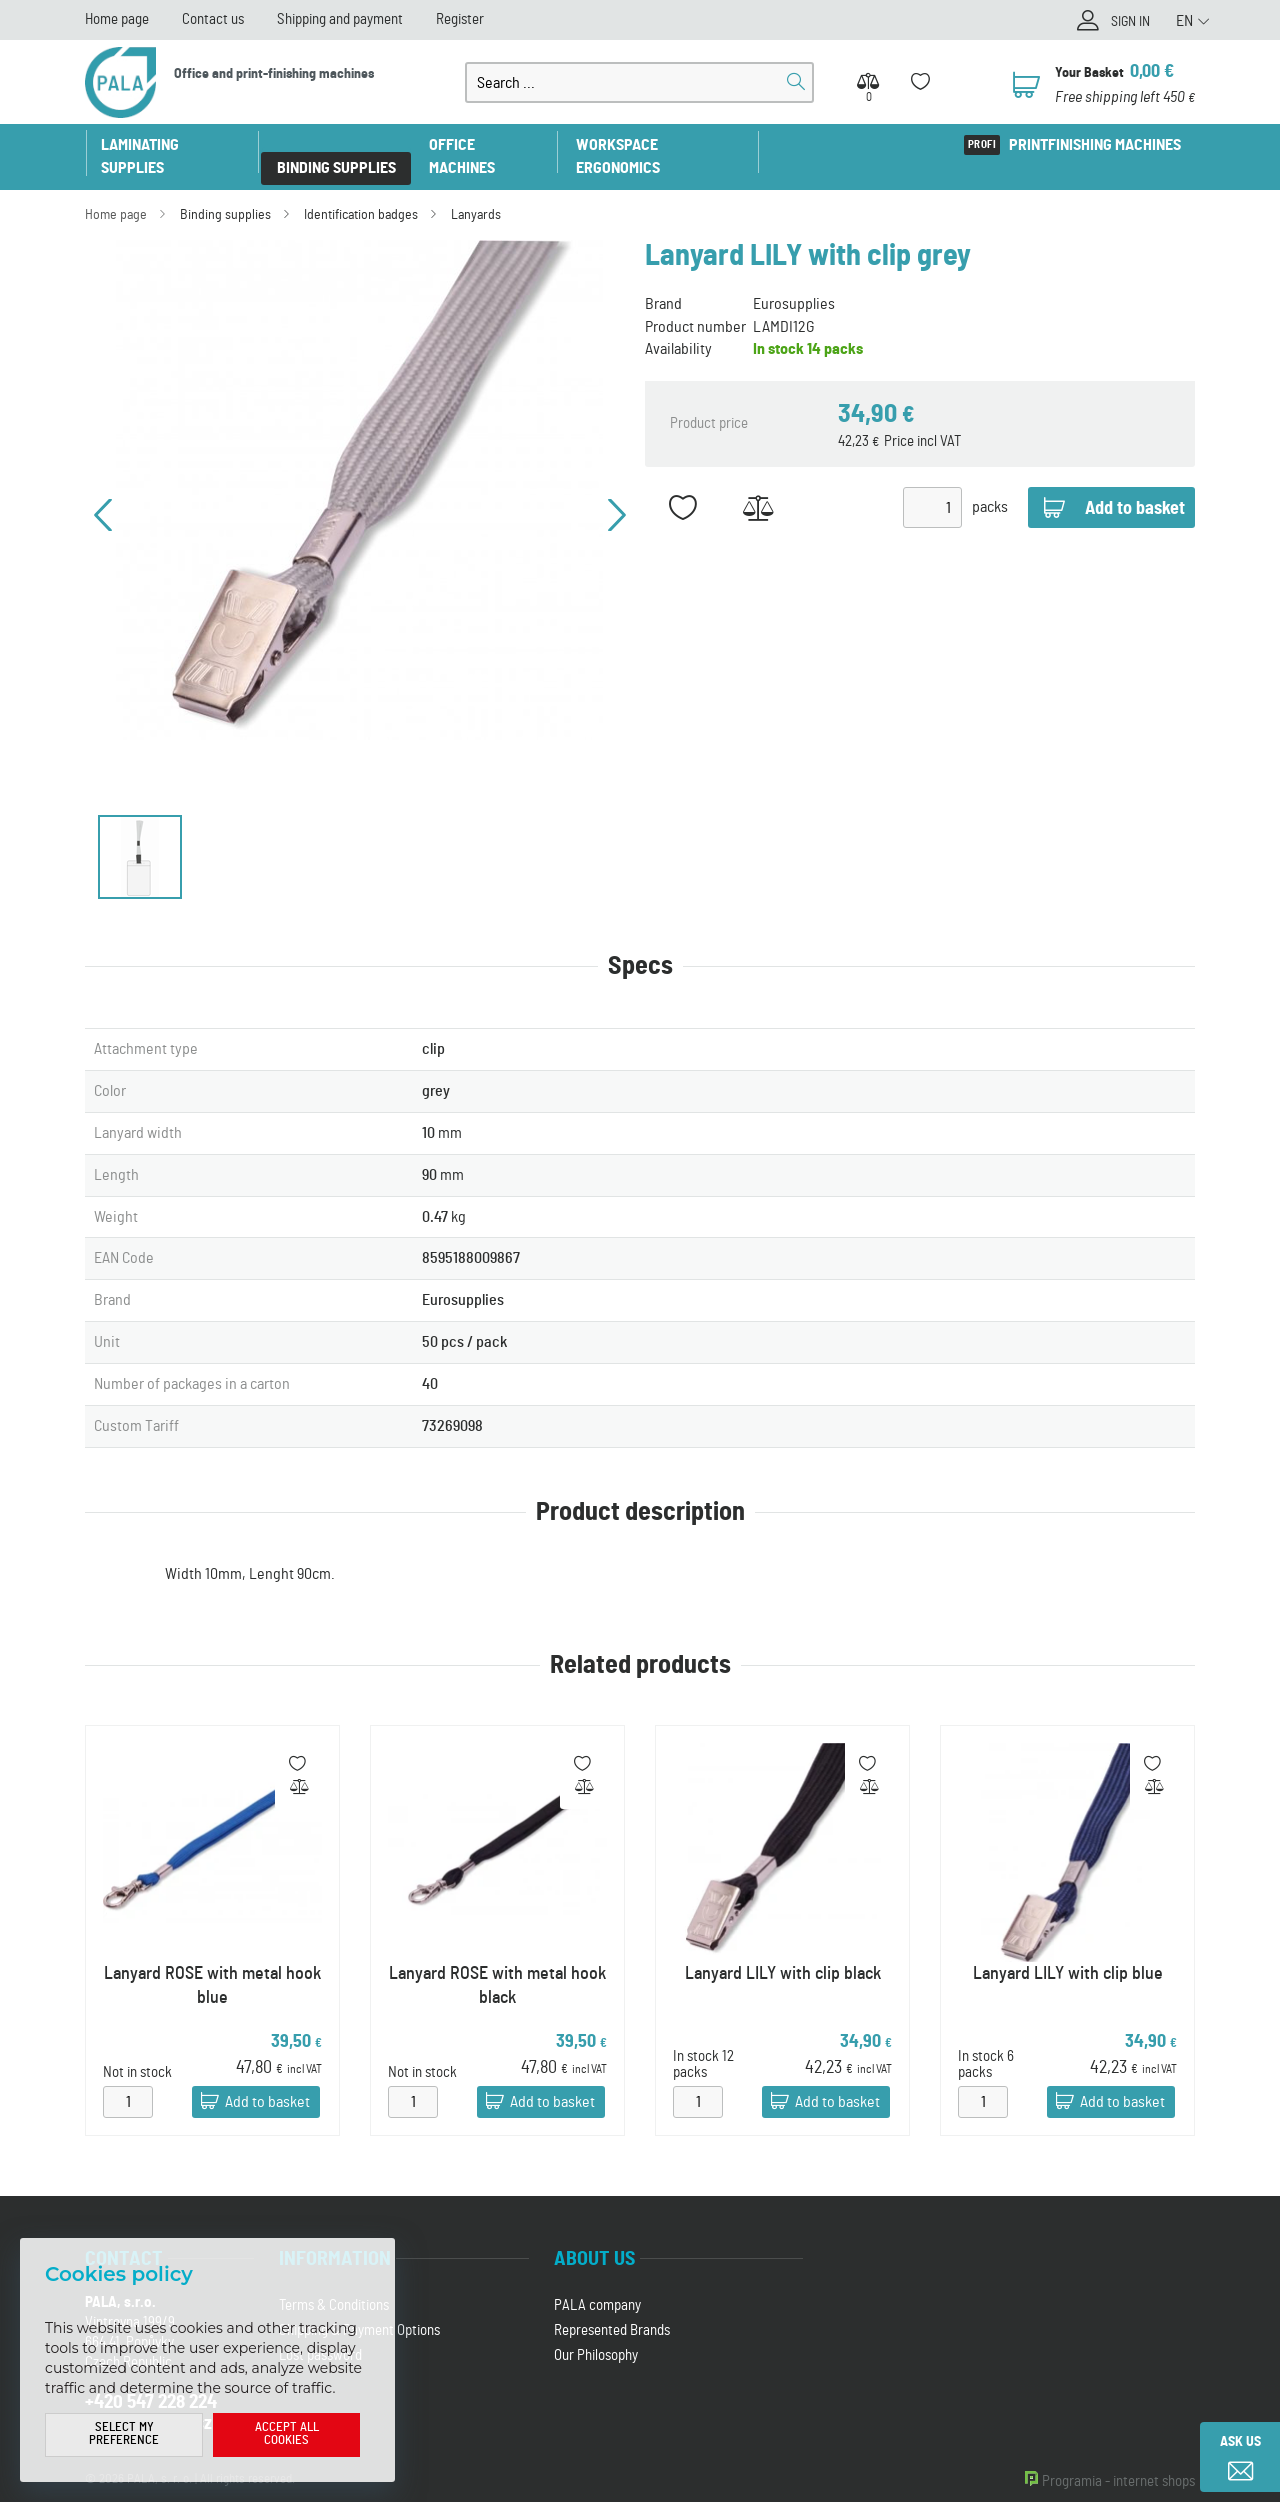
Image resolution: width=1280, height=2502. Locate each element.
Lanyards (476, 192)
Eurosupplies (794, 281)
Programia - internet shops (1118, 2459)
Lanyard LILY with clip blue (1068, 1951)
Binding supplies (337, 145)
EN (1184, 21)
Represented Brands (612, 2308)
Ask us (1240, 2442)
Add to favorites (682, 485)
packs (990, 485)
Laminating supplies (173, 145)
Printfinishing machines (1094, 145)
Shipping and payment (340, 19)
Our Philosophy (596, 2333)
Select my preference (124, 2435)
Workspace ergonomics (662, 145)
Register (460, 19)
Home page (117, 19)
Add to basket (267, 2080)
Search (796, 82)
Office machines (487, 145)
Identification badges (361, 192)
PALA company (597, 2283)
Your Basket (1090, 72)
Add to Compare (757, 485)
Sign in (1127, 22)
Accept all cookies (287, 2435)
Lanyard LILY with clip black (783, 1951)
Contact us (213, 19)
